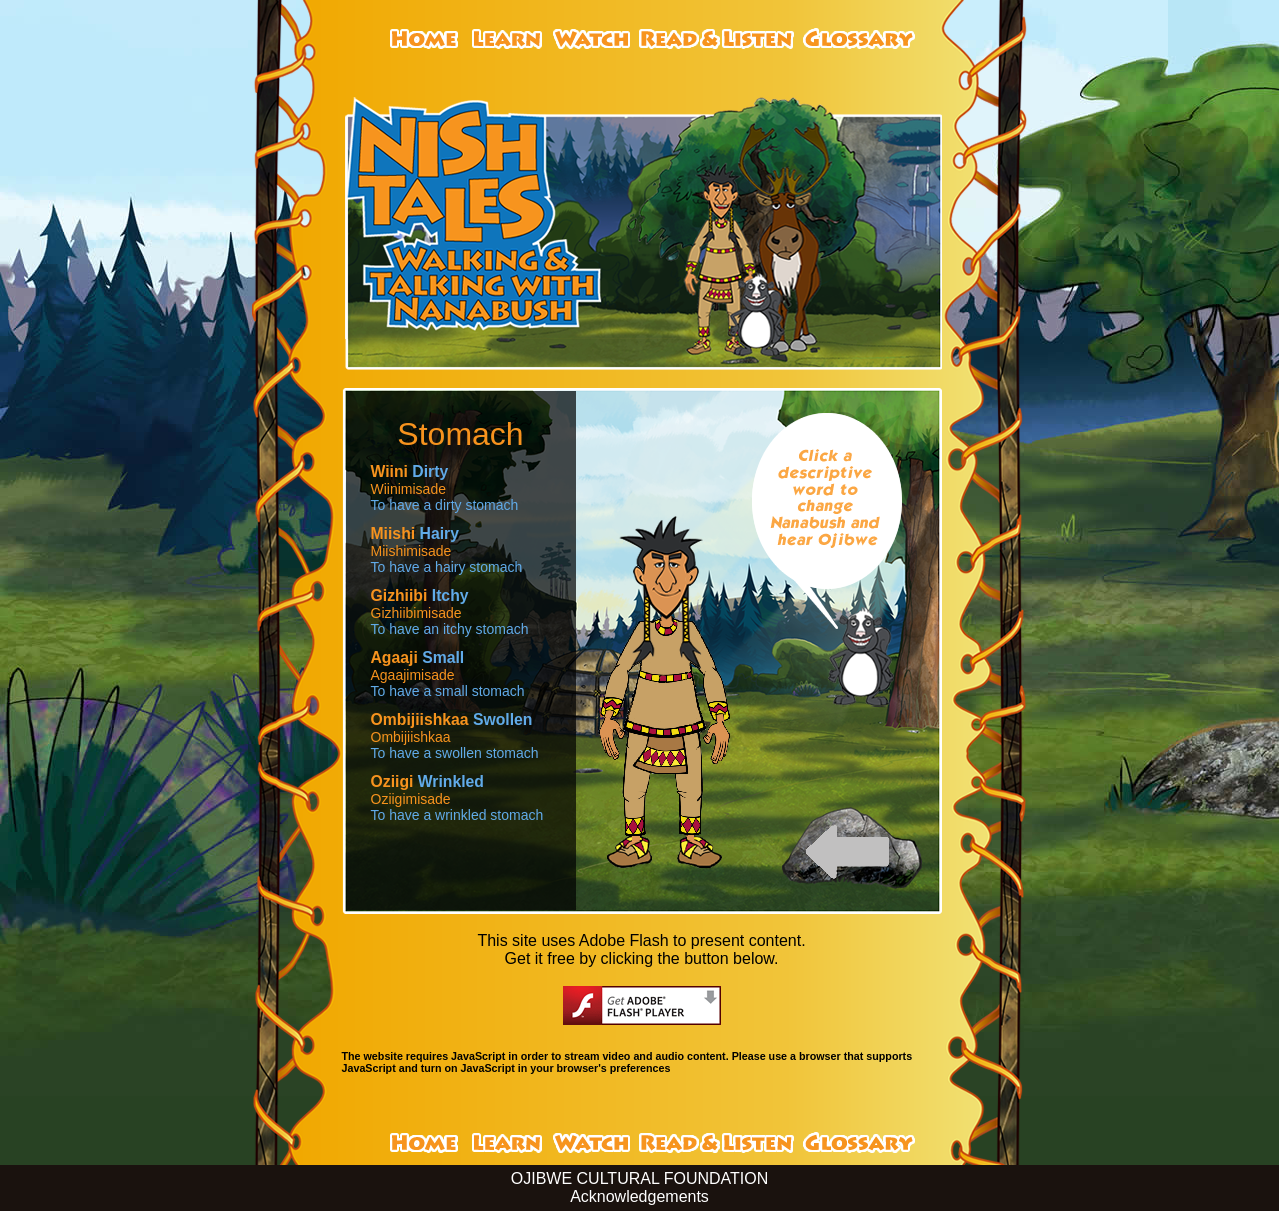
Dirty (410, 471)
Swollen (452, 719)
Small (418, 657)
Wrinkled (427, 781)
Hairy (415, 533)
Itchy (420, 595)
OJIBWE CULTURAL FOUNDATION (640, 1178)
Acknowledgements (639, 1196)
